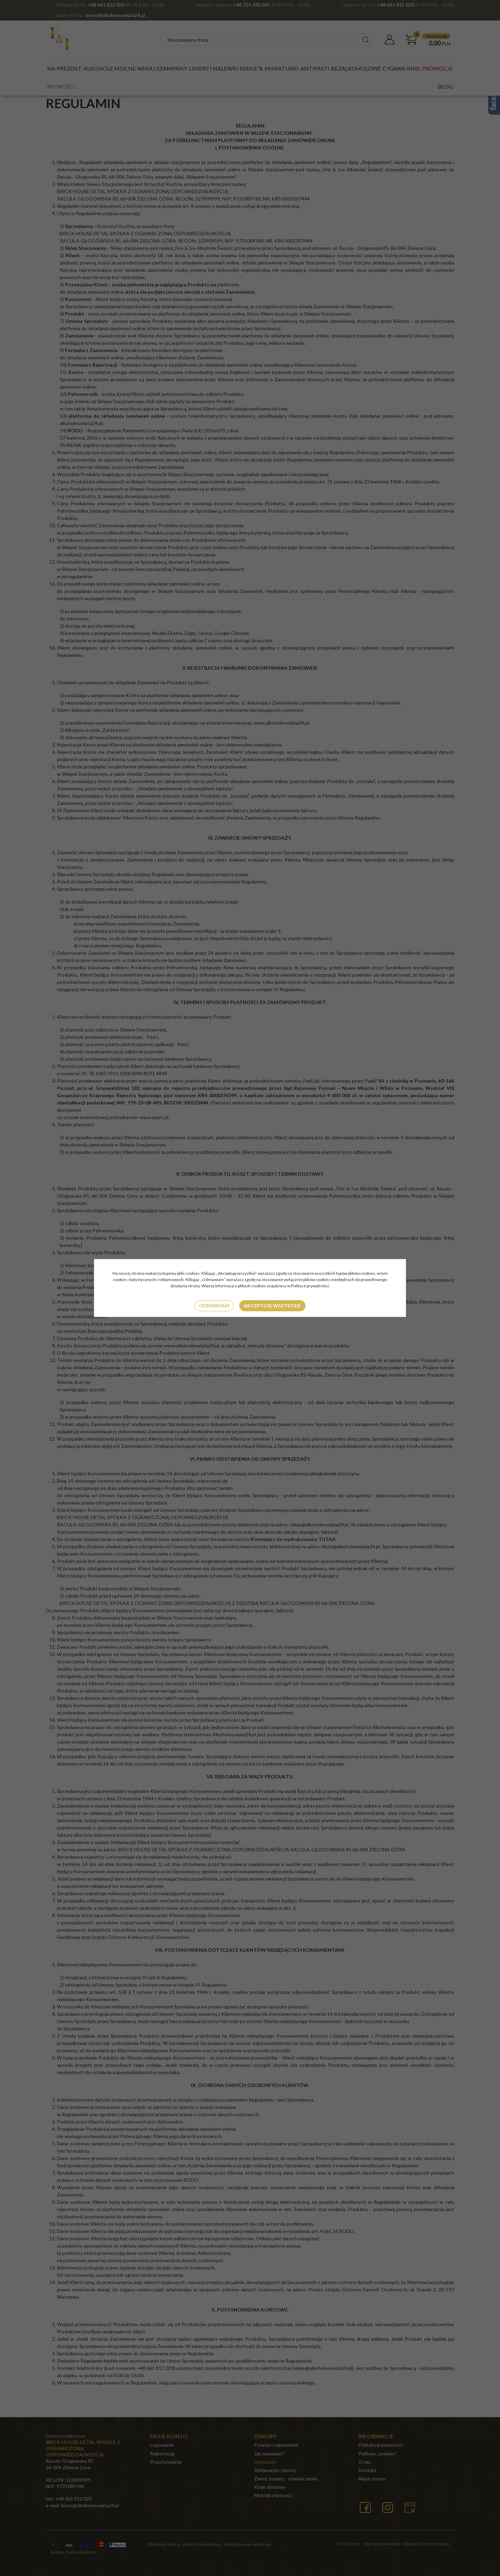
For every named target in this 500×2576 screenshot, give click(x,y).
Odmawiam (214, 1306)
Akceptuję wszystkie (272, 1306)
